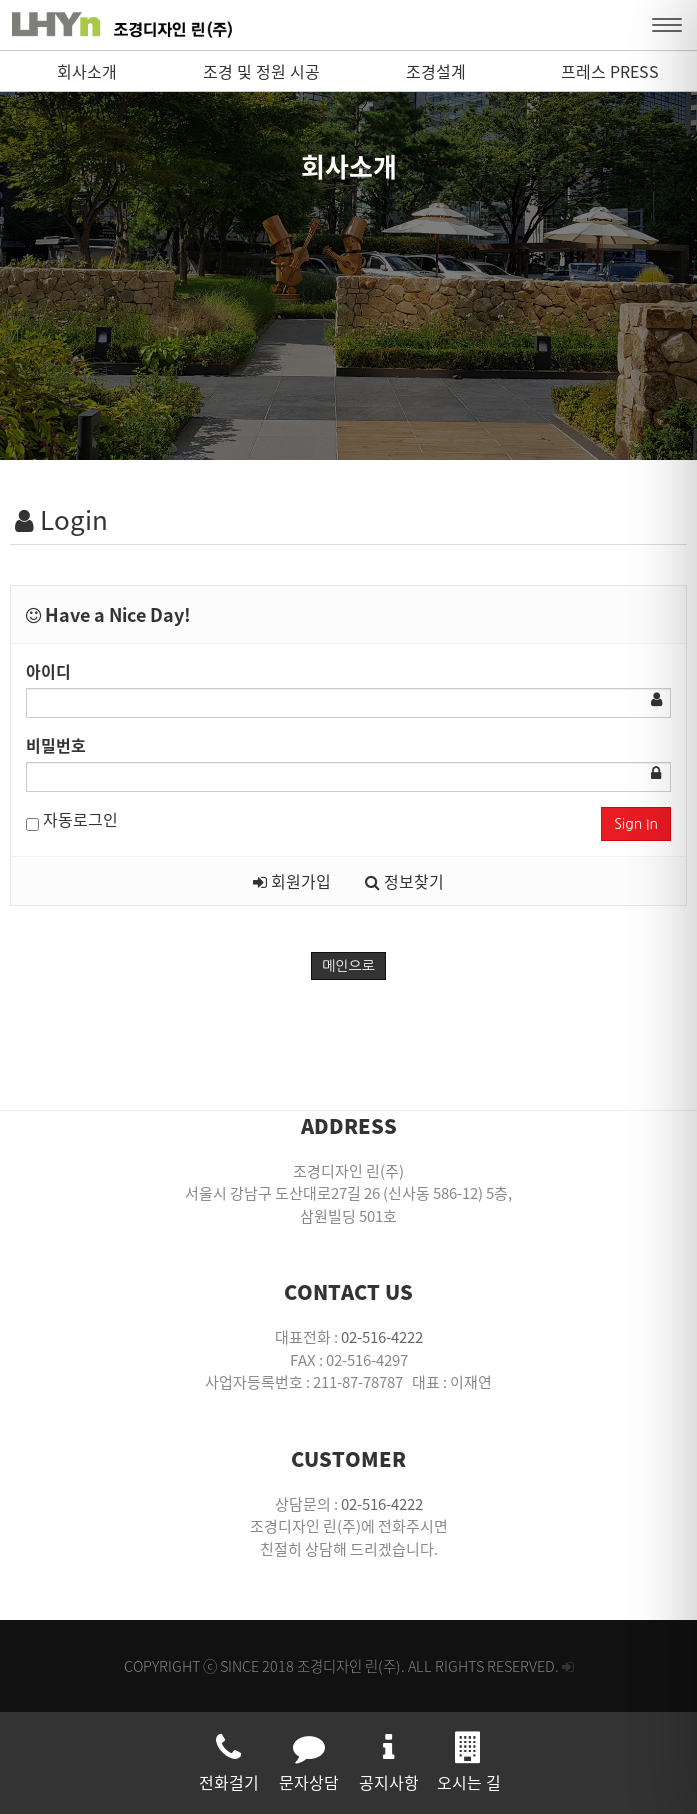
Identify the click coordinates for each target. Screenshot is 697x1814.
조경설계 (436, 71)
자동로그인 (72, 819)
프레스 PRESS (610, 71)
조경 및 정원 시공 (261, 71)
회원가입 (292, 881)
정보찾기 (404, 881)
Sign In (636, 824)
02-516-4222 (382, 1337)
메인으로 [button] (348, 966)
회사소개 (87, 71)
